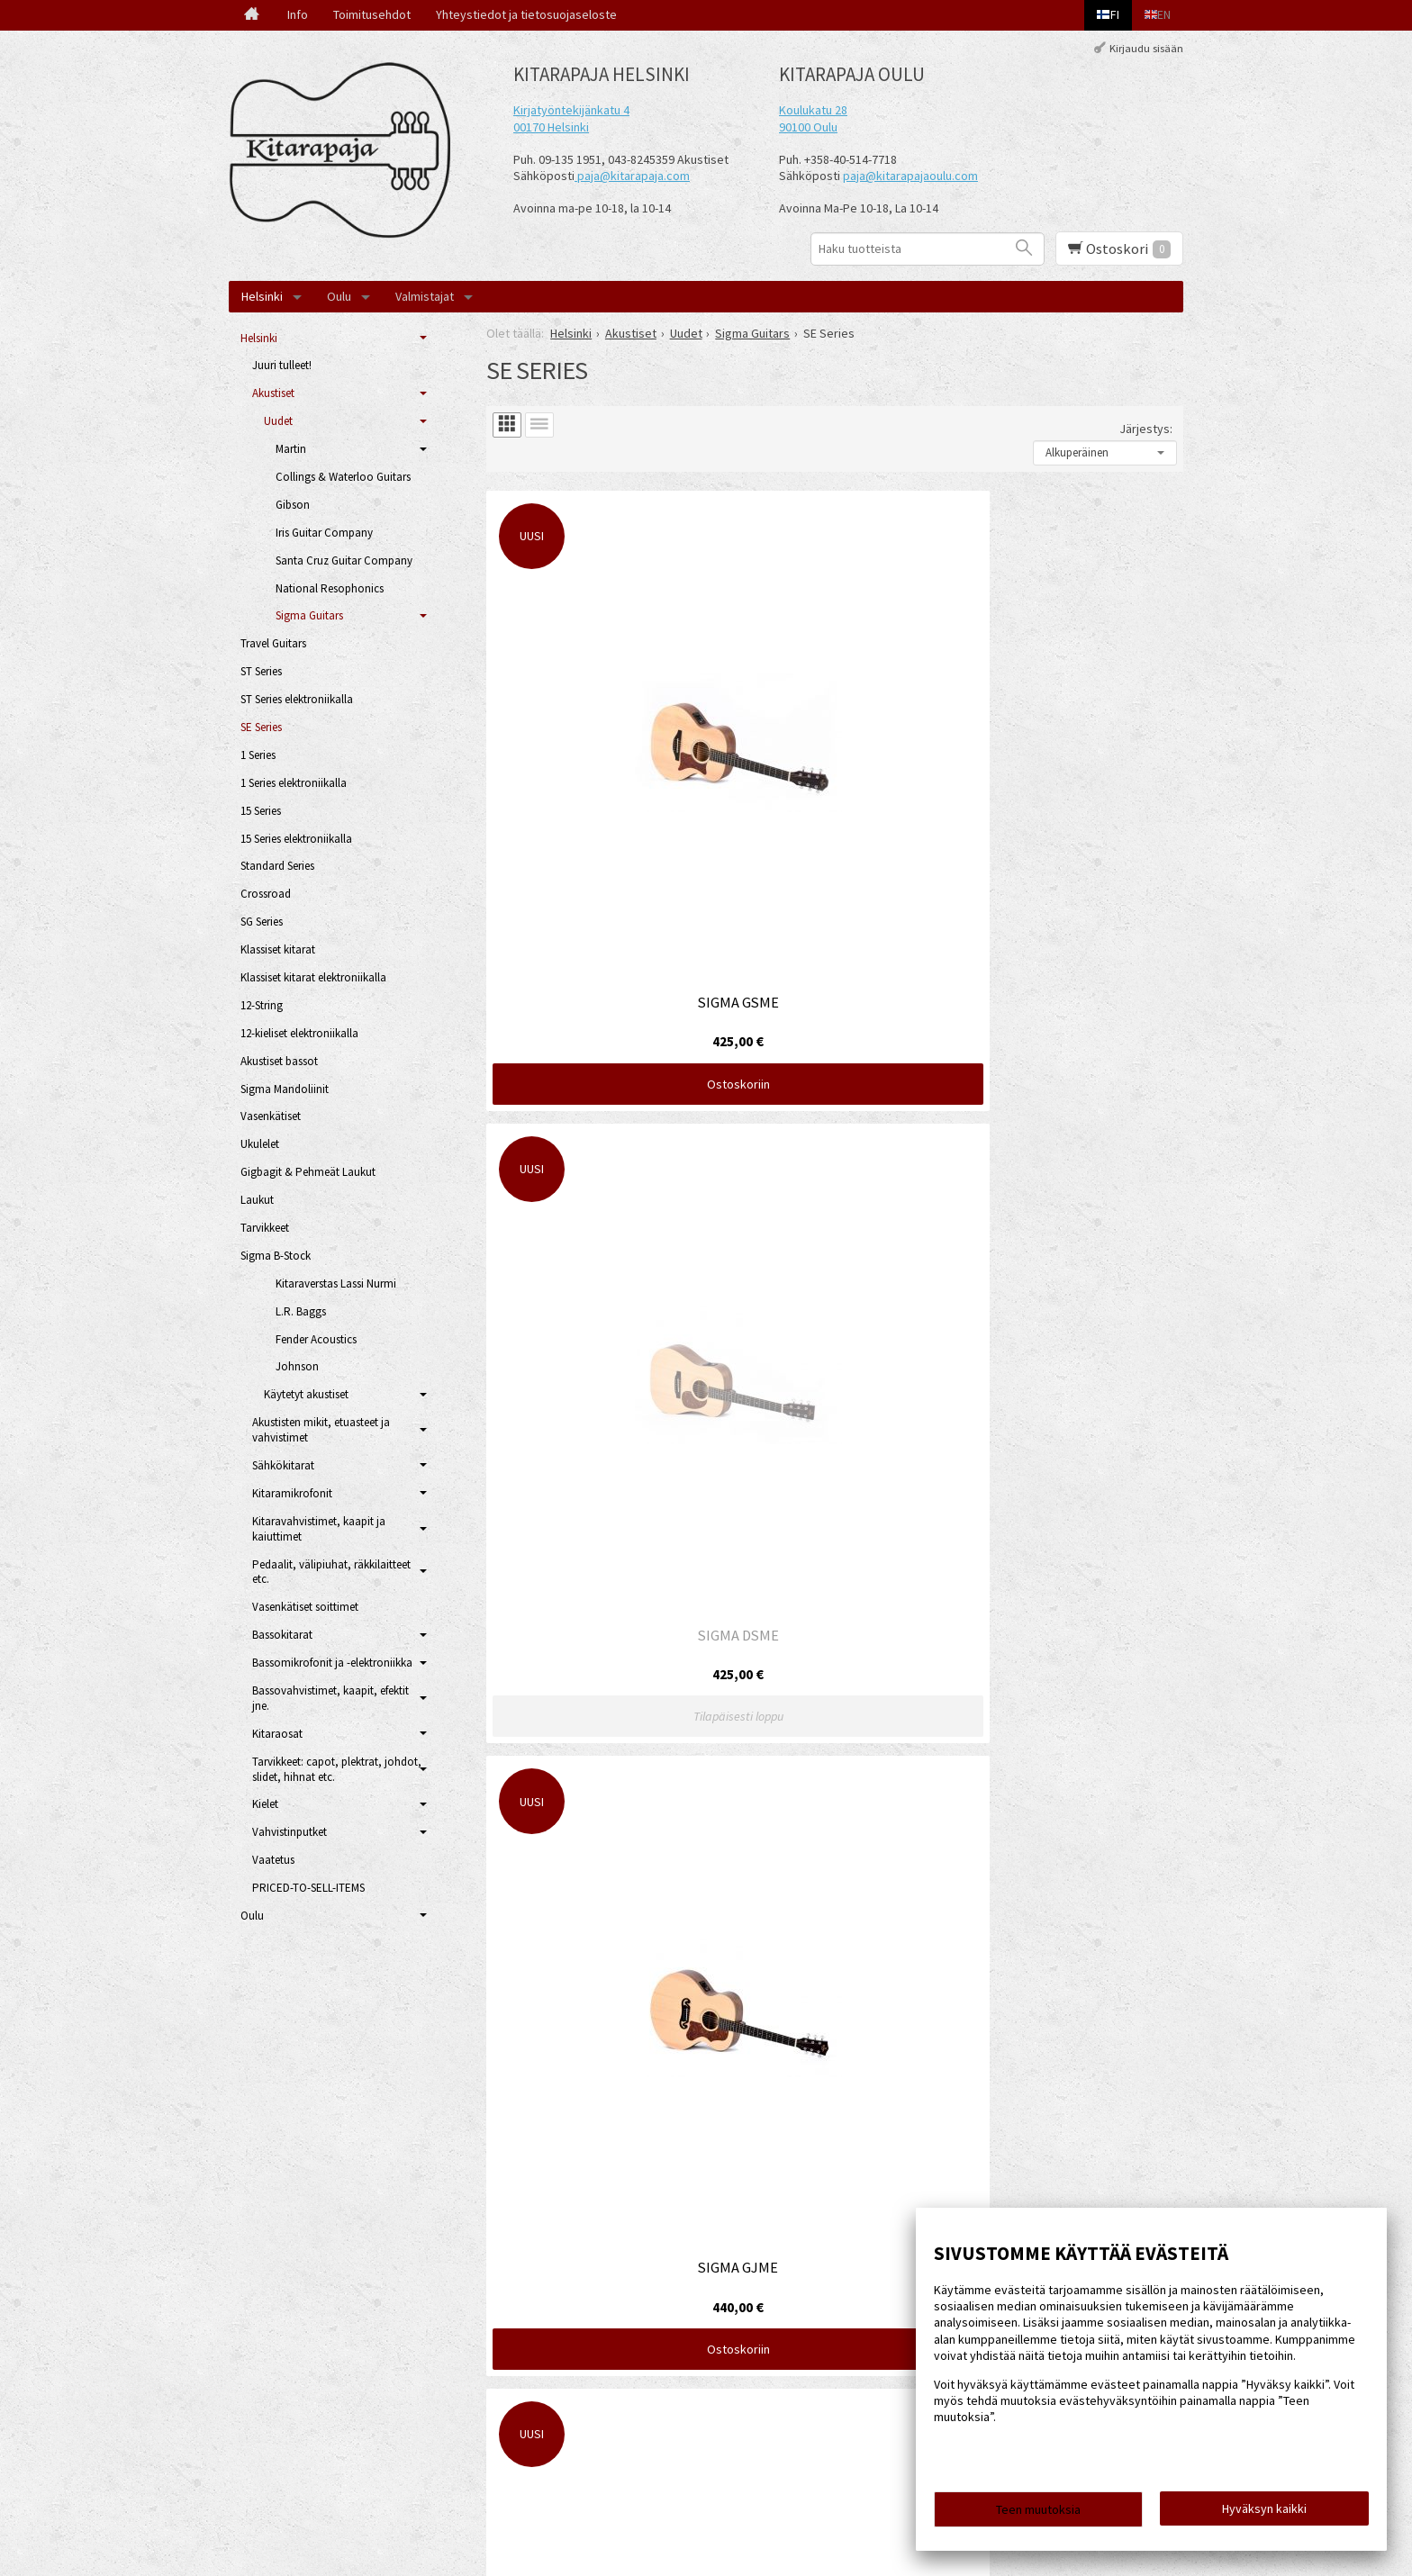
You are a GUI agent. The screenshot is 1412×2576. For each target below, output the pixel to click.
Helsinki (262, 296)
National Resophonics (330, 588)
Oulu (339, 296)
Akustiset (273, 393)
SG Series (261, 921)
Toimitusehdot (372, 14)
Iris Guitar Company (324, 532)
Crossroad (265, 893)
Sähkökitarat (283, 1465)
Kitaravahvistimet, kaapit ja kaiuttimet (318, 1529)
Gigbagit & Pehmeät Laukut (308, 1172)
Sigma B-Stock (275, 1255)
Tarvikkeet (264, 1227)
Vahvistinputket (289, 1831)
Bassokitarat (282, 1634)
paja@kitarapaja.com (633, 175)
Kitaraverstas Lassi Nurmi (336, 1283)
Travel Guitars (273, 643)
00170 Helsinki (551, 127)
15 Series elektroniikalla (296, 838)
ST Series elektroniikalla (296, 699)
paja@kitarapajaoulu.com (910, 175)
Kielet (265, 1804)
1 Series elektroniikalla (293, 783)
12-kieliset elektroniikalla (299, 1033)
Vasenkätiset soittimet (305, 1606)
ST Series (261, 671)
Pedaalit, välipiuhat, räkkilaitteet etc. (331, 1572)
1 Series (258, 755)
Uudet (278, 421)
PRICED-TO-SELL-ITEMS (308, 1887)
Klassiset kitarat (277, 949)
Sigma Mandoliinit (284, 1089)
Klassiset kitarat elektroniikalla (313, 977)
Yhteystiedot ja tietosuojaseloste (526, 14)
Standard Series (277, 865)
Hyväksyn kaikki (1264, 2514)
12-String (261, 1005)
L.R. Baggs (301, 1311)
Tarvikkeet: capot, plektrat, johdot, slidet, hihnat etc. (336, 1769)
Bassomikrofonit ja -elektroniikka (332, 1662)
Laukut (257, 1199)
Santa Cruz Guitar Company (344, 560)
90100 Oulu (808, 127)
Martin (291, 448)
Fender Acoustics (316, 1339)
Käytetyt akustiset (306, 1394)
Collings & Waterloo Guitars (343, 476)
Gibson (293, 504)
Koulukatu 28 (813, 110)
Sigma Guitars (309, 615)
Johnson (297, 1366)
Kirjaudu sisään (1146, 48)
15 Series (260, 810)
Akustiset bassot (279, 1061)
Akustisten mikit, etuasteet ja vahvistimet (321, 1430)
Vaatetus (273, 1859)
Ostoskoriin (597, 804)
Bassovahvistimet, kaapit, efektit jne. (330, 1698)
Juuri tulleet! (282, 365)
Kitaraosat (277, 1733)
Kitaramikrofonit (292, 1493)
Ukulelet (259, 1144)
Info (297, 14)
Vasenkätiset (270, 1116)
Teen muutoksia (1038, 2515)
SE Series (261, 727)
